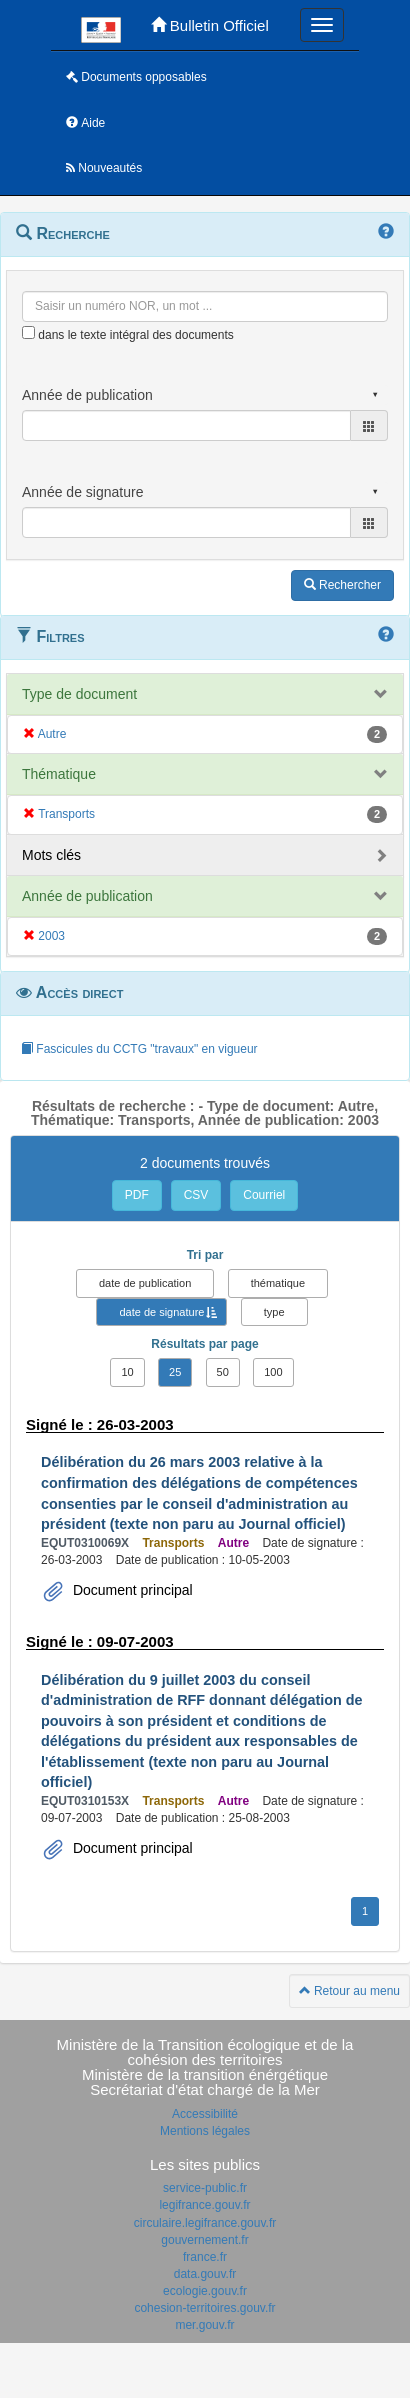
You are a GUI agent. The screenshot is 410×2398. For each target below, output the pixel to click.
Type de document (79, 694)
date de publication (145, 1283)
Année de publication (87, 896)
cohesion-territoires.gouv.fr (204, 2308)
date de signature (161, 1312)
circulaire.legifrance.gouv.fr (205, 2223)
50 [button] (223, 1372)
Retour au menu (349, 1991)
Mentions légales (205, 2131)
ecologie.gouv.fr (205, 2291)
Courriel (264, 1195)
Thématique (59, 774)
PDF (137, 1195)
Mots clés (51, 855)
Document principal (131, 1590)
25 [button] (175, 1372)
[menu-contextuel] (28, 332)
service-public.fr (205, 2188)
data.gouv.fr (205, 2274)
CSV (196, 1195)
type (274, 1312)
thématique (278, 1283)
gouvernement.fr (204, 2240)
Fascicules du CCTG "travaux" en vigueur (139, 1049)
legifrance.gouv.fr (204, 2205)
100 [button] (273, 1372)
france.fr (205, 2257)
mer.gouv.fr (204, 2325)
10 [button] (127, 1372)
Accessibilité (205, 2114)
